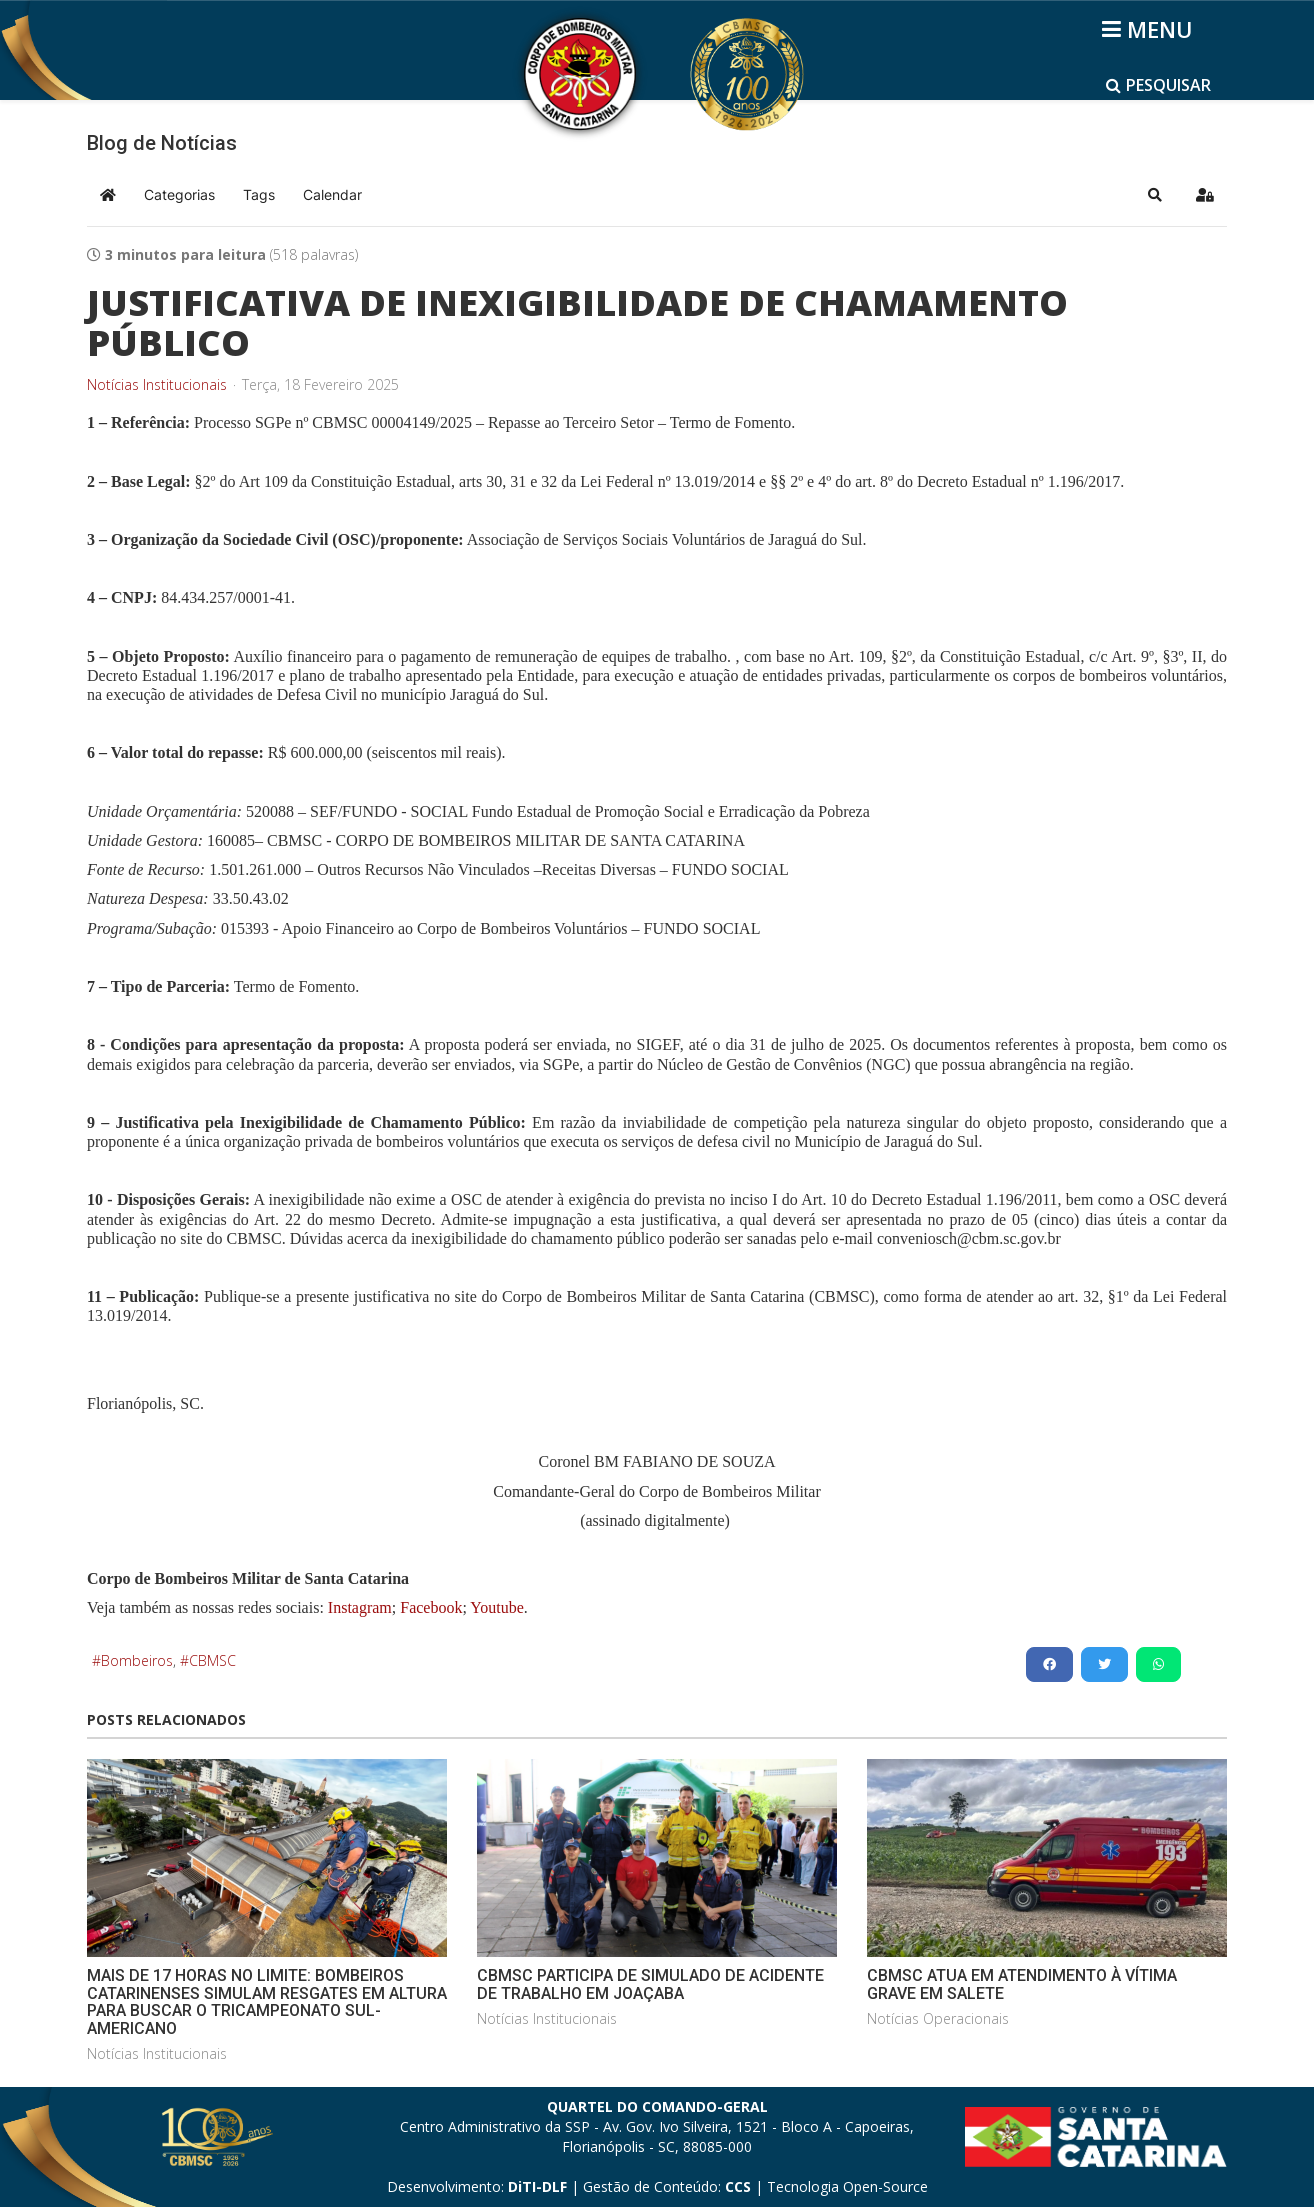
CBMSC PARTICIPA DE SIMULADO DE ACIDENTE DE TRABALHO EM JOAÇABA (650, 1984)
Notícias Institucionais (157, 385)
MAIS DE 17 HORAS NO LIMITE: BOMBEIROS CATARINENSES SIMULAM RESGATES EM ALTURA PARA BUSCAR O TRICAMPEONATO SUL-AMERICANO (267, 2002)
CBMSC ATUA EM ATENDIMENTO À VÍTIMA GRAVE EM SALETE (1022, 1984)
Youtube (495, 1607)
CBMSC (212, 1660)
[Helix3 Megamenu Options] (1150, 29)
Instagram (360, 1607)
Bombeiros (137, 1660)
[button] (1155, 195)
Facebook (431, 1607)
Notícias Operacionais (938, 2018)
